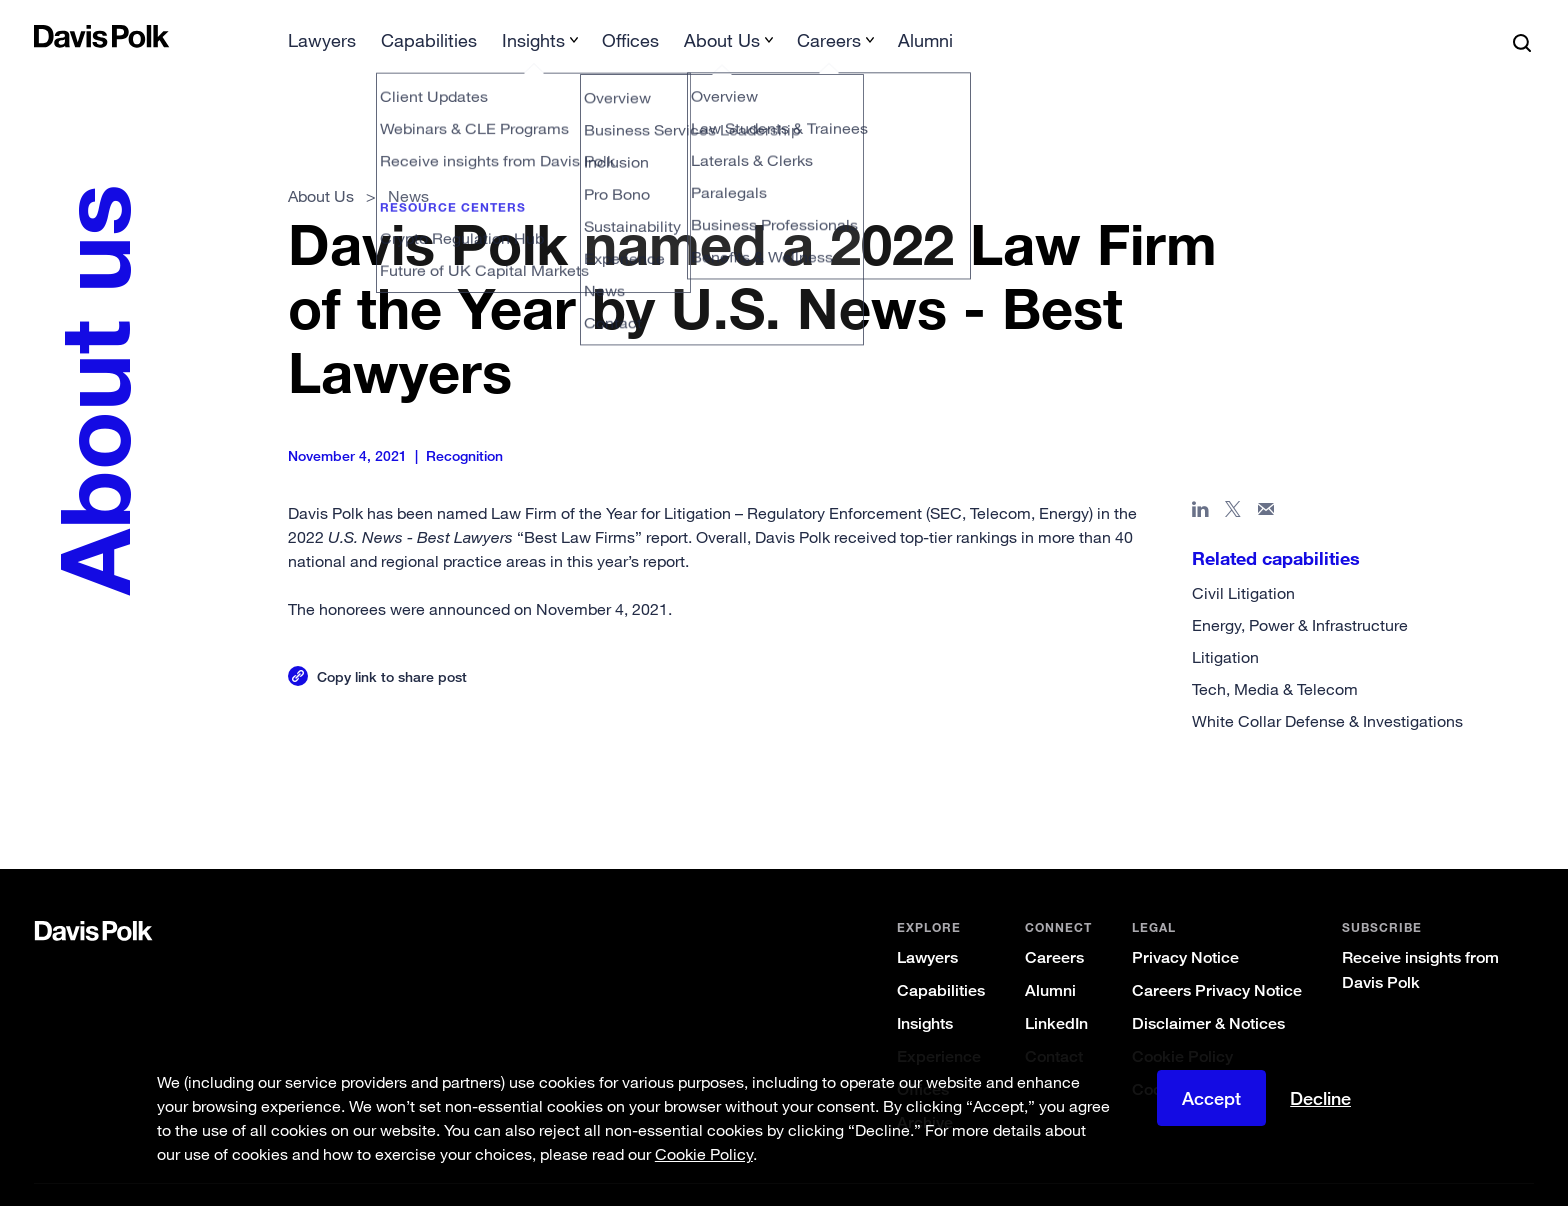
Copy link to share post (392, 644)
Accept (1211, 1098)
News (408, 164)
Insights (925, 991)
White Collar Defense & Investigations (1327, 689)
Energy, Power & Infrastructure (1300, 593)
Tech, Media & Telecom (1275, 657)
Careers (1054, 925)
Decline (1320, 1098)
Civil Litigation (1243, 561)
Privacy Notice (1185, 925)
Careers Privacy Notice (1217, 958)
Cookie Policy (1182, 1024)
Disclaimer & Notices (1208, 991)
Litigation (1225, 625)
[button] (47, 36)
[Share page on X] (1233, 481)
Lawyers (927, 925)
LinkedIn (1056, 991)
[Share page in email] (1266, 481)
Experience (939, 1024)
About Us (321, 164)
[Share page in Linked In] (1200, 481)
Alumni (1050, 958)
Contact (1054, 1024)
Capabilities (941, 958)
